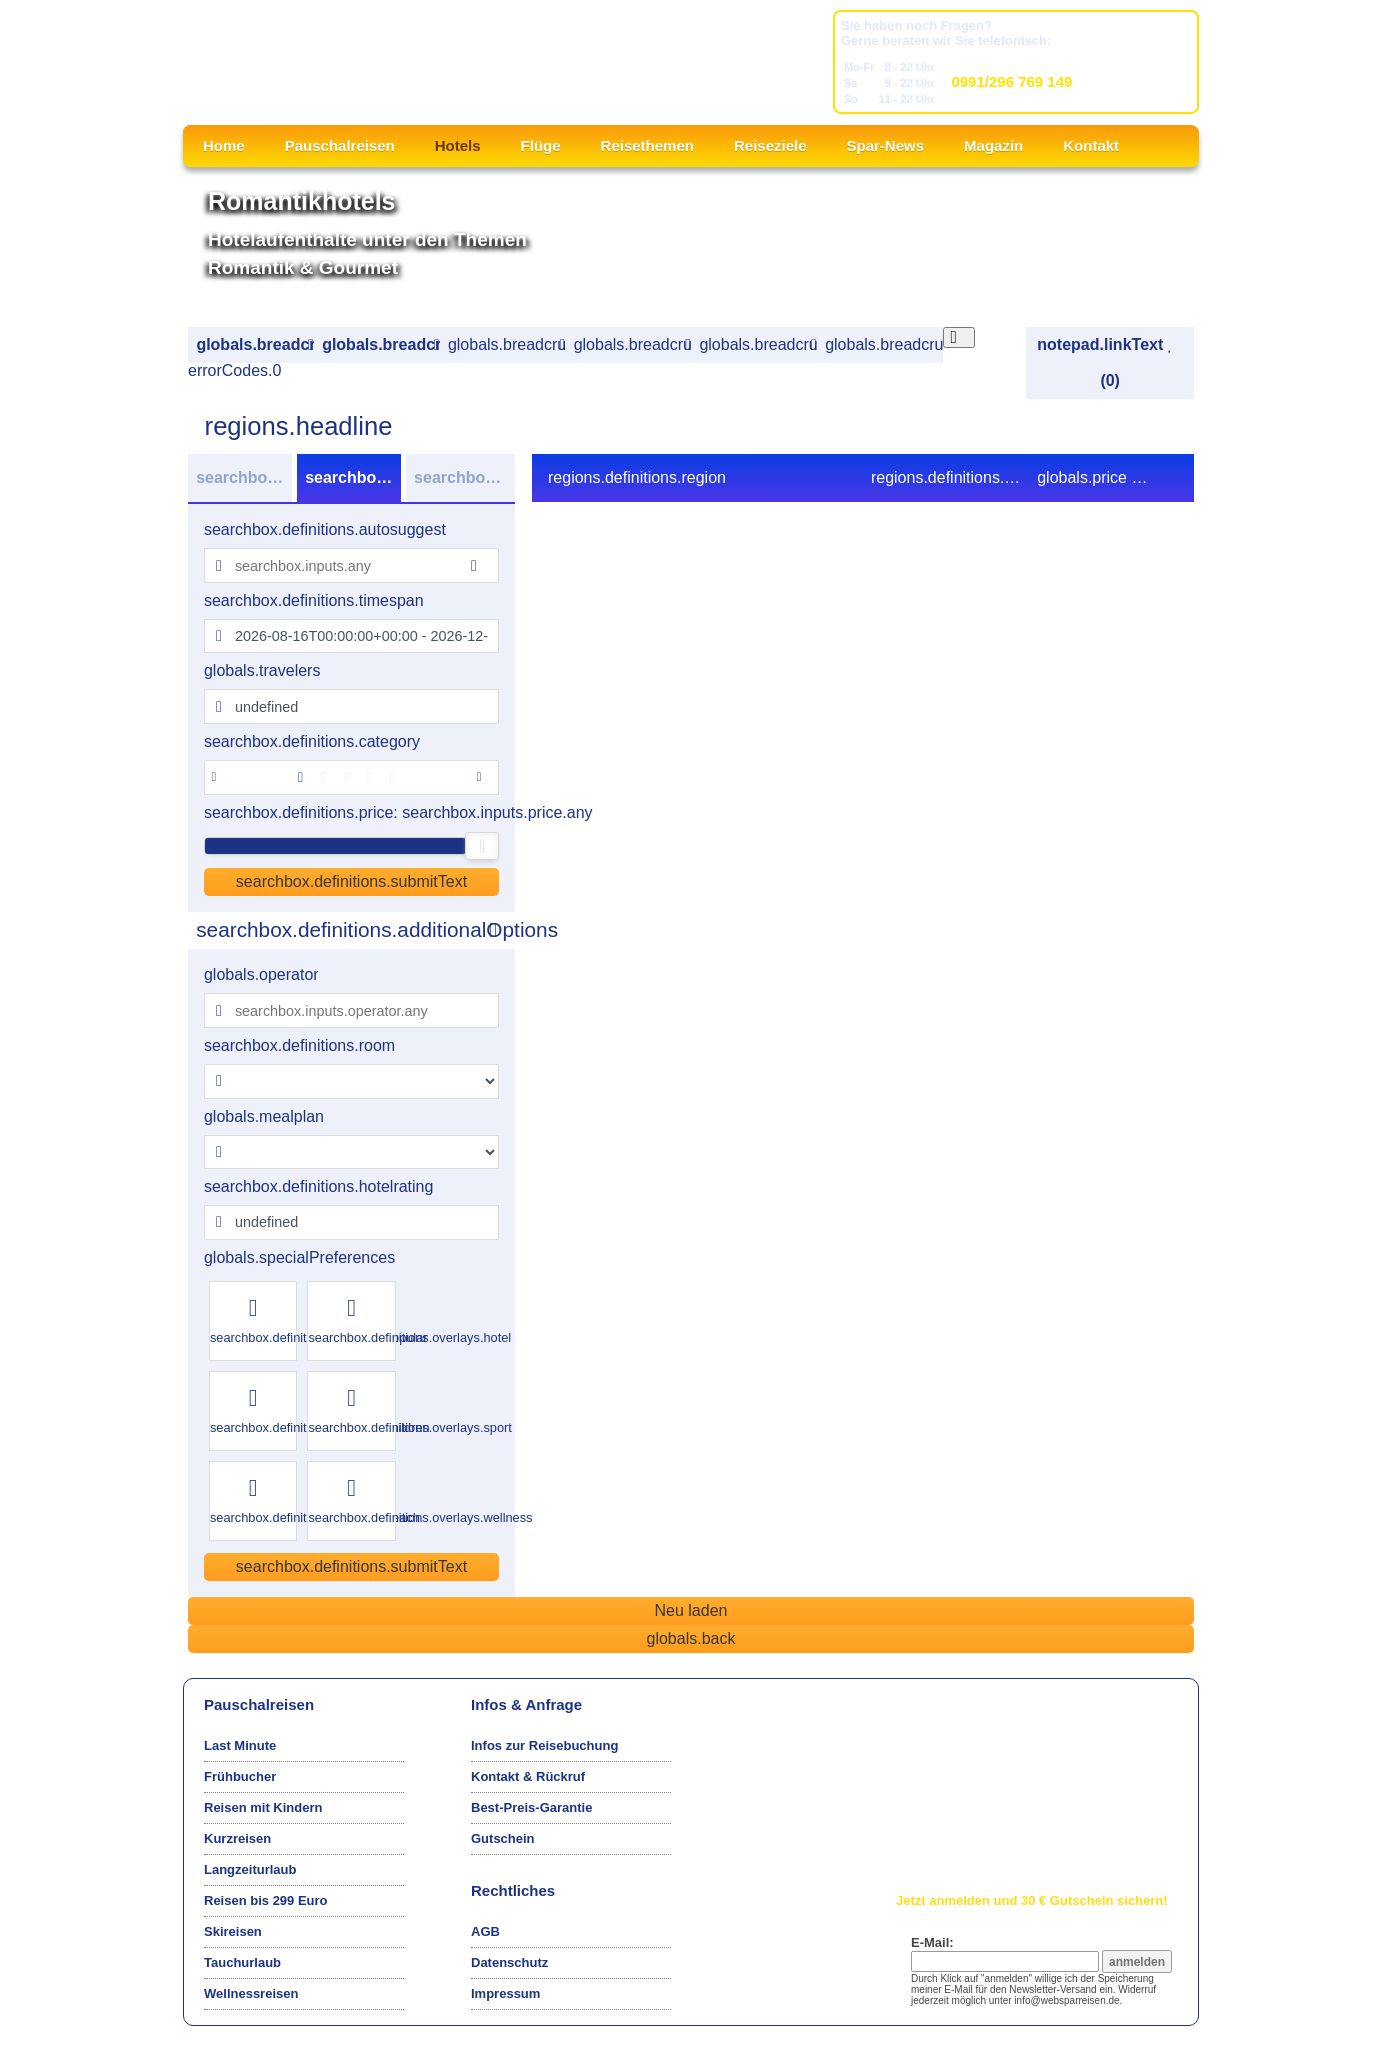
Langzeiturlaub (250, 1869)
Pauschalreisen (340, 145)
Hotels (458, 145)
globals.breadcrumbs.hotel (506, 344)
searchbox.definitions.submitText (351, 881)
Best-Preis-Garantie (531, 1807)
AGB (485, 1931)
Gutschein (503, 1838)
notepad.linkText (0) (1105, 362)
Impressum (505, 1993)
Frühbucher (240, 1776)
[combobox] (351, 565)
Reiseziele (770, 145)
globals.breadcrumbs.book (757, 344)
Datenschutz (509, 1962)
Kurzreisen (237, 1838)
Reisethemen (647, 145)
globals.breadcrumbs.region (380, 344)
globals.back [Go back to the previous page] (691, 1638)
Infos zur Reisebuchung (544, 1745)
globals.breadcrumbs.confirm (883, 344)
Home (224, 145)
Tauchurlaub (242, 1962)
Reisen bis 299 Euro (266, 1900)
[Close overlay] (959, 337)
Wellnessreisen (251, 1993)
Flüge (541, 145)
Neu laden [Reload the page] (691, 1610)
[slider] (482, 846)
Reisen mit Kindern (263, 1807)
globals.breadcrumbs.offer (632, 344)
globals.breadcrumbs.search (254, 344)
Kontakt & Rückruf (528, 1776)
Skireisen (233, 1931)
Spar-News (886, 145)
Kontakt (1091, 145)
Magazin (993, 145)
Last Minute (240, 1745)
